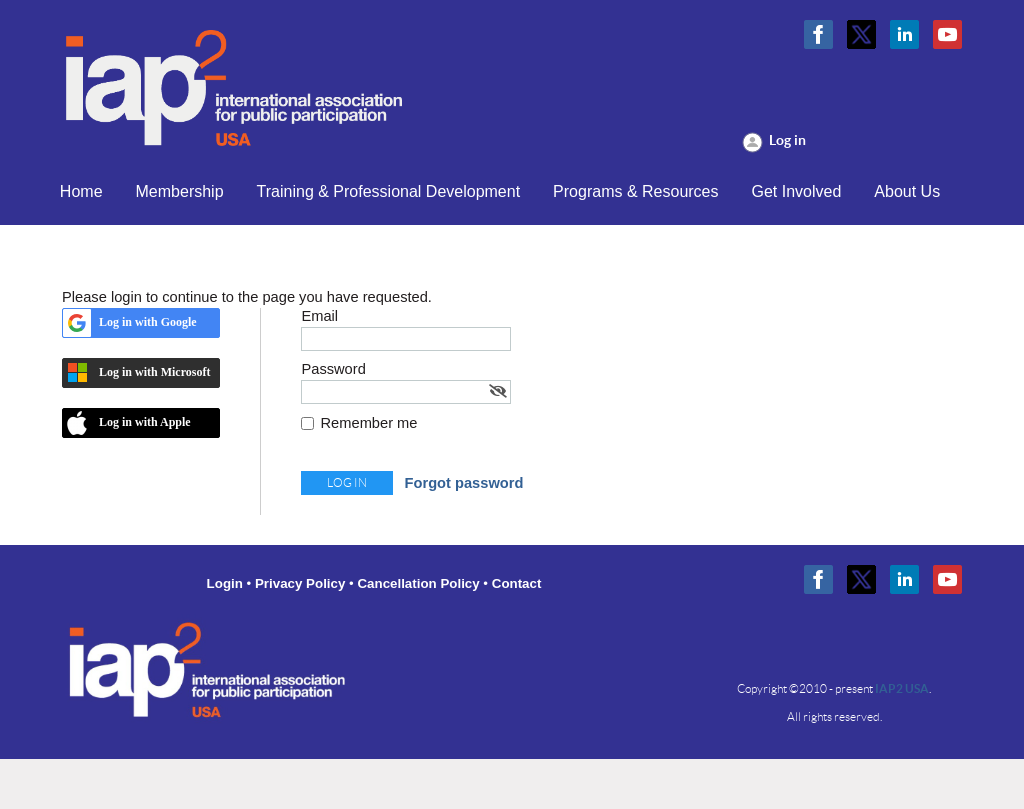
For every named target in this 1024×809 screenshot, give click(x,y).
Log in (787, 140)
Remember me (369, 423)
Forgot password (464, 483)
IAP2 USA (902, 688)
